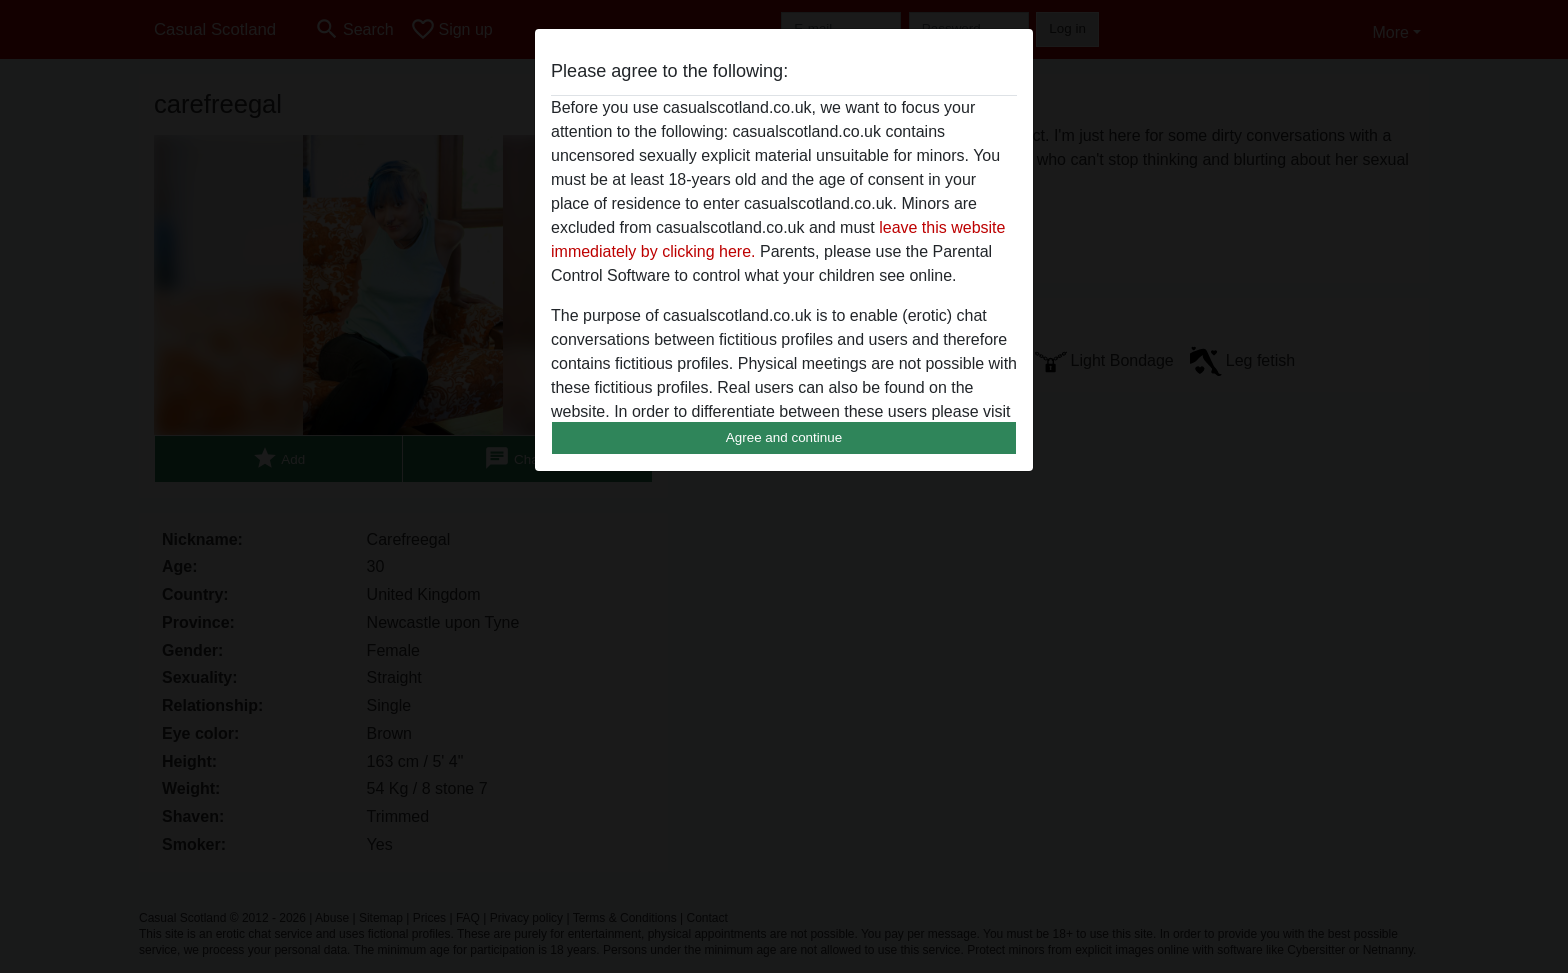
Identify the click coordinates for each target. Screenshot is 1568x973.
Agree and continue (784, 437)
